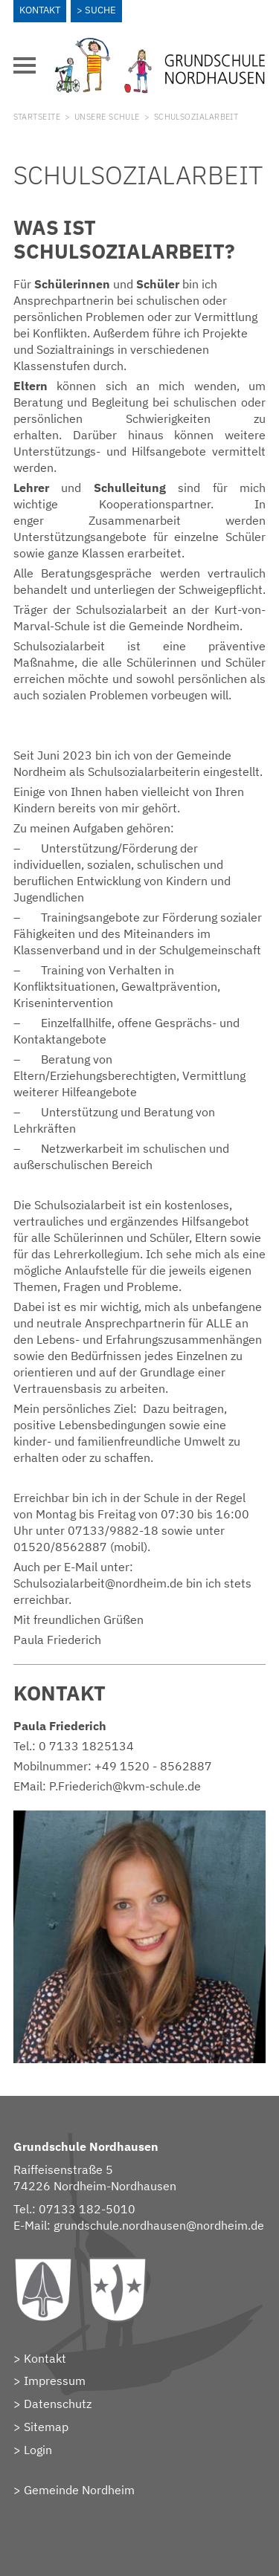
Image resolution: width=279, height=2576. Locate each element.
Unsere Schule (107, 116)
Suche (100, 10)
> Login (32, 2449)
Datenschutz (58, 2403)
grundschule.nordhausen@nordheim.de (159, 2225)
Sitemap (46, 2426)
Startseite (36, 116)
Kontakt (39, 10)
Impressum (55, 2380)
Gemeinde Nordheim (79, 2489)
